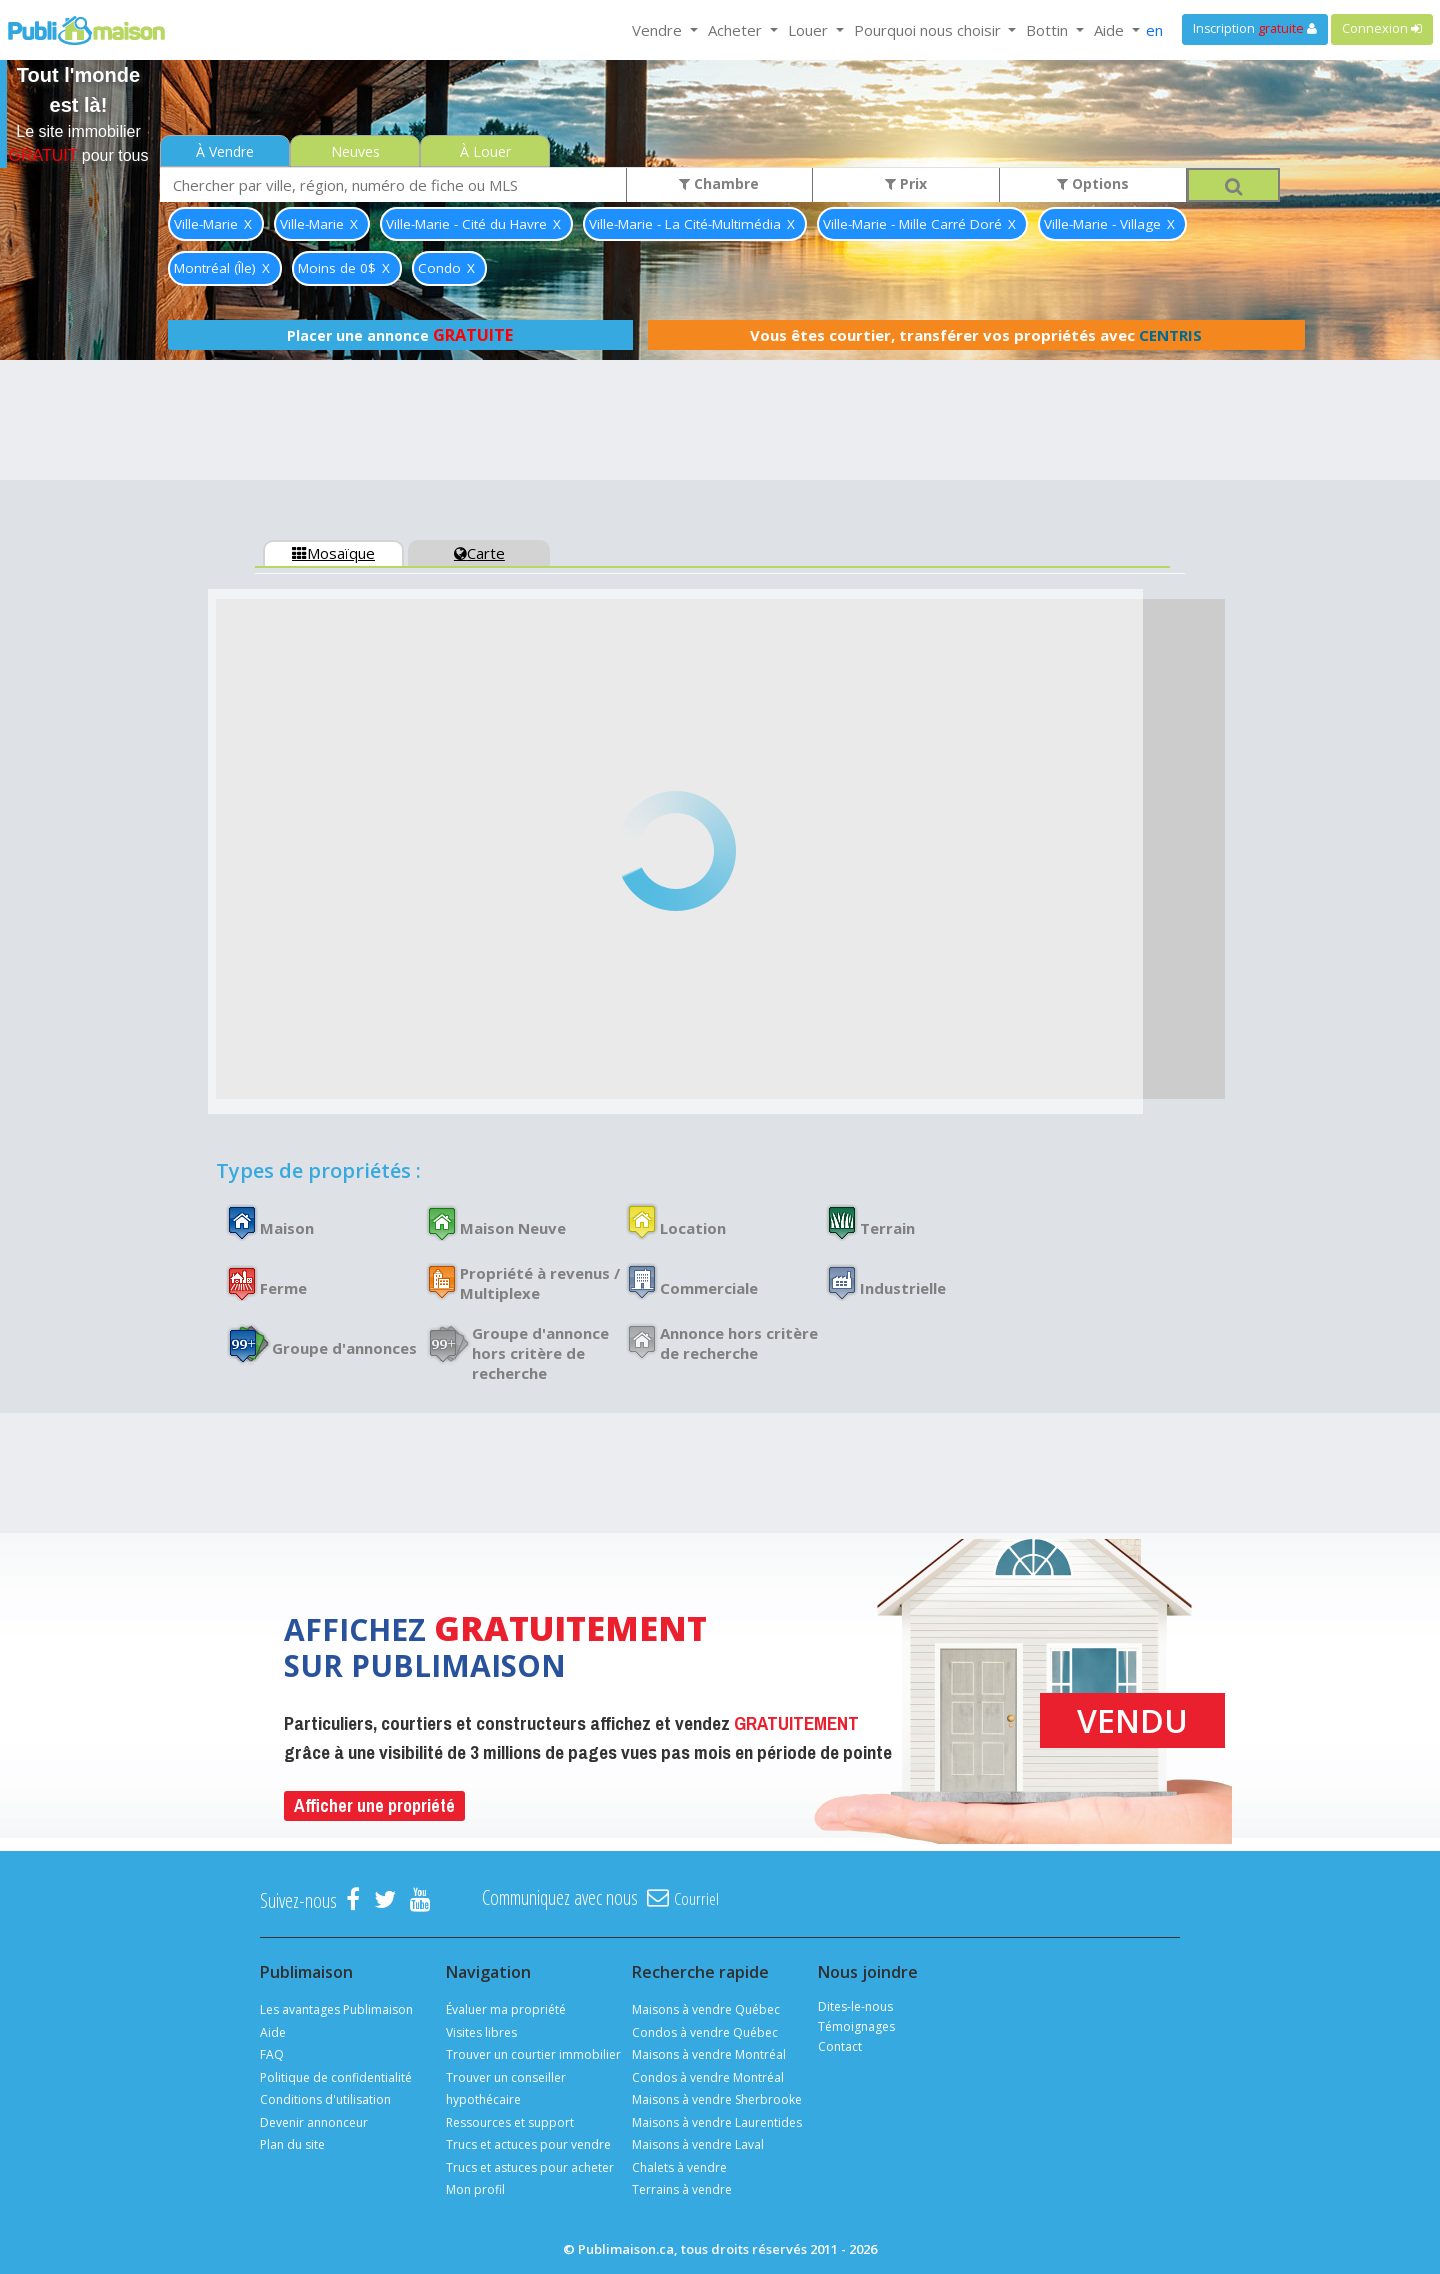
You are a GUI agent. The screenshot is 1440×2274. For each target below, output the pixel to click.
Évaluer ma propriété (506, 2009)
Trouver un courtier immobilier (533, 2054)
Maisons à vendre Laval (698, 2144)
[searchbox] (393, 184)
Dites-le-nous (855, 2006)
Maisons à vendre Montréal (709, 2054)
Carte (479, 553)
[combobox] (393, 184)
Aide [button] (1111, 30)
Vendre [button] (659, 30)
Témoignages (856, 2026)
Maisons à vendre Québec (706, 2009)
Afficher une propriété (374, 1805)
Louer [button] (810, 30)
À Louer (485, 151)
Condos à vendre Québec (705, 2032)
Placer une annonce (400, 335)
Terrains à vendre (682, 2189)
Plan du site (292, 2144)
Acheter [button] (737, 30)
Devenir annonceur (314, 2122)
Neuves (355, 151)
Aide (273, 2032)
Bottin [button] (1049, 30)
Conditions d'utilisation (325, 2099)
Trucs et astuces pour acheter (530, 2167)
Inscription (1255, 28)
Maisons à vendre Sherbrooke (717, 2099)
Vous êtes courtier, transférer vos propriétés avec (976, 335)
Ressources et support (510, 2122)
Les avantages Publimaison (336, 2009)
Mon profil (475, 2189)
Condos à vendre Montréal (708, 2077)
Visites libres (481, 2032)
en (1154, 30)
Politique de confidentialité (336, 2077)
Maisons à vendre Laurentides (717, 2122)
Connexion (1382, 28)
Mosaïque (333, 553)
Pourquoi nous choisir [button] (929, 30)
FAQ (272, 2054)
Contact (840, 2046)
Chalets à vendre (679, 2167)
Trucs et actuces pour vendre (528, 2144)
